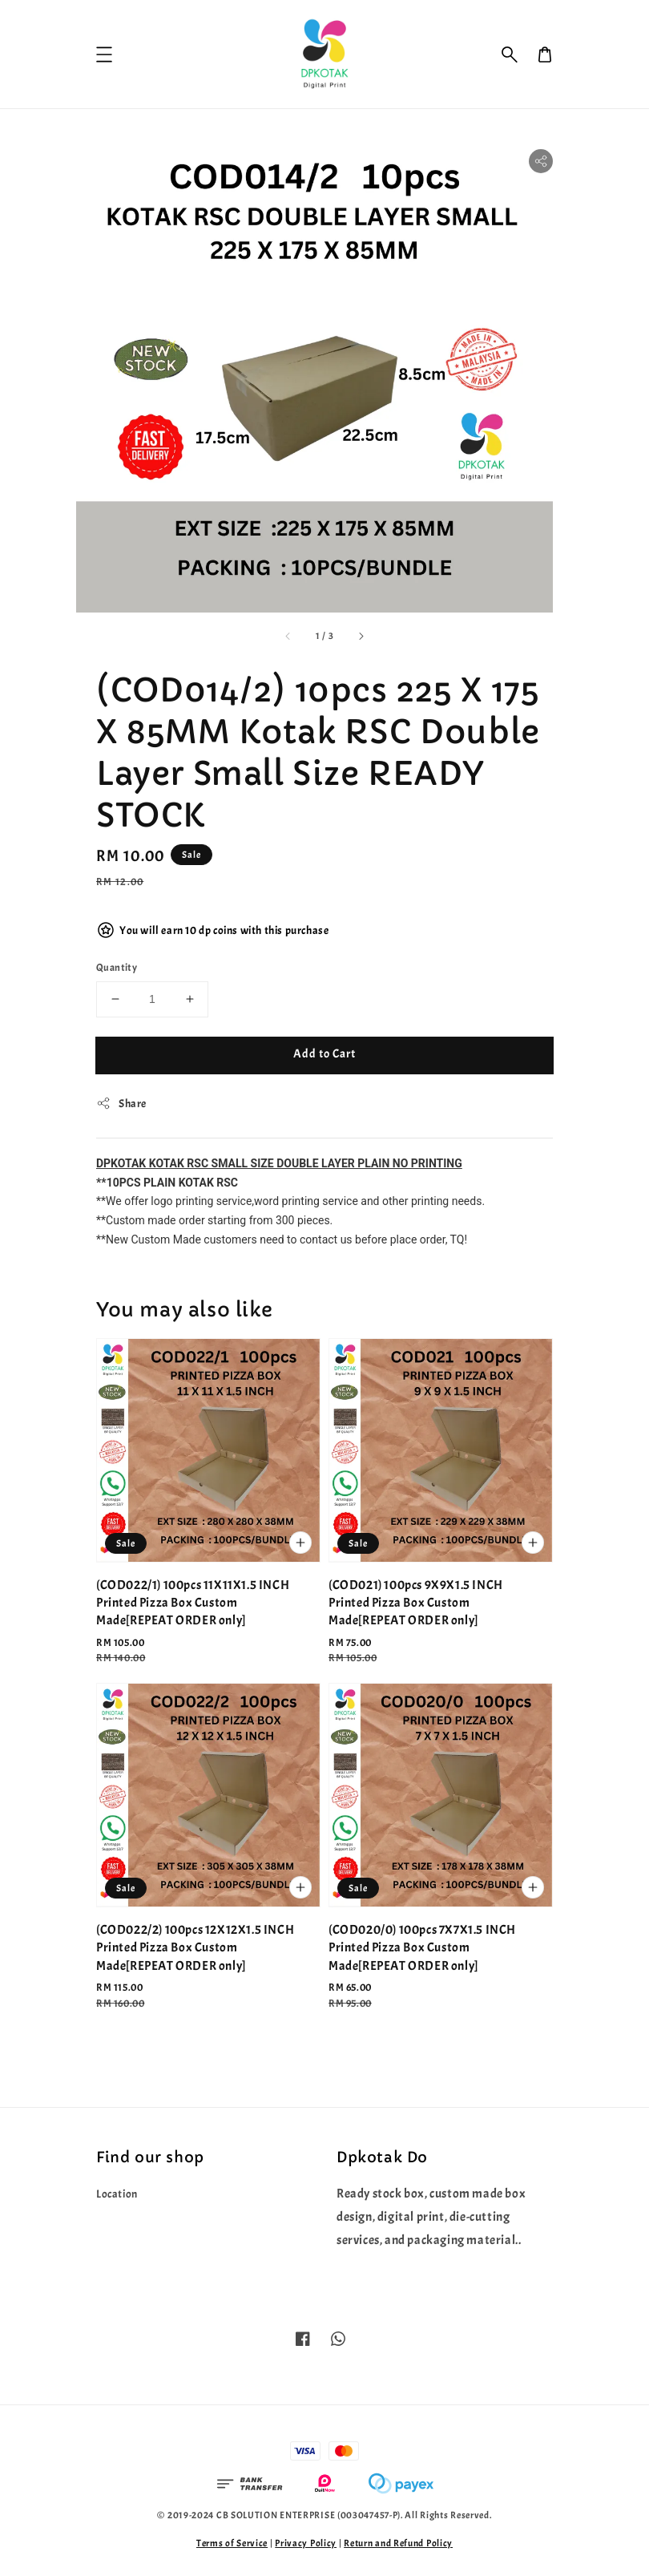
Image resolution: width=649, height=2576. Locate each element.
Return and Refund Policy (398, 2543)
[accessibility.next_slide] (360, 635)
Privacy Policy (306, 2543)
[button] (509, 55)
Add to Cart (324, 1054)
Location (117, 2194)
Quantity (116, 967)
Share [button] (121, 1103)
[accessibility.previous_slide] (288, 635)
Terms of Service (232, 2543)
